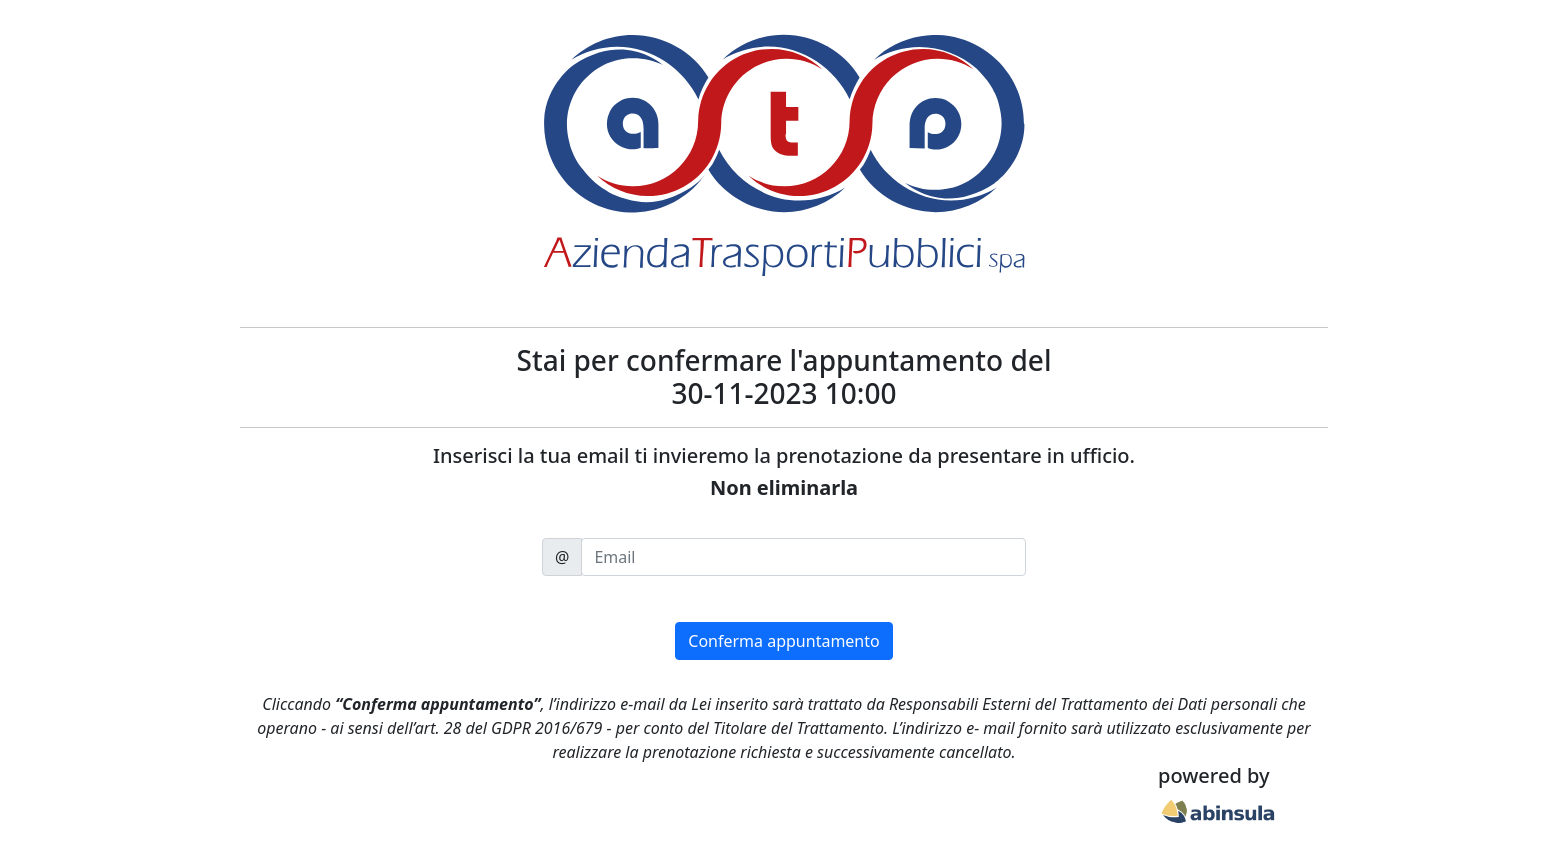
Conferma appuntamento (783, 641)
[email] (803, 557)
